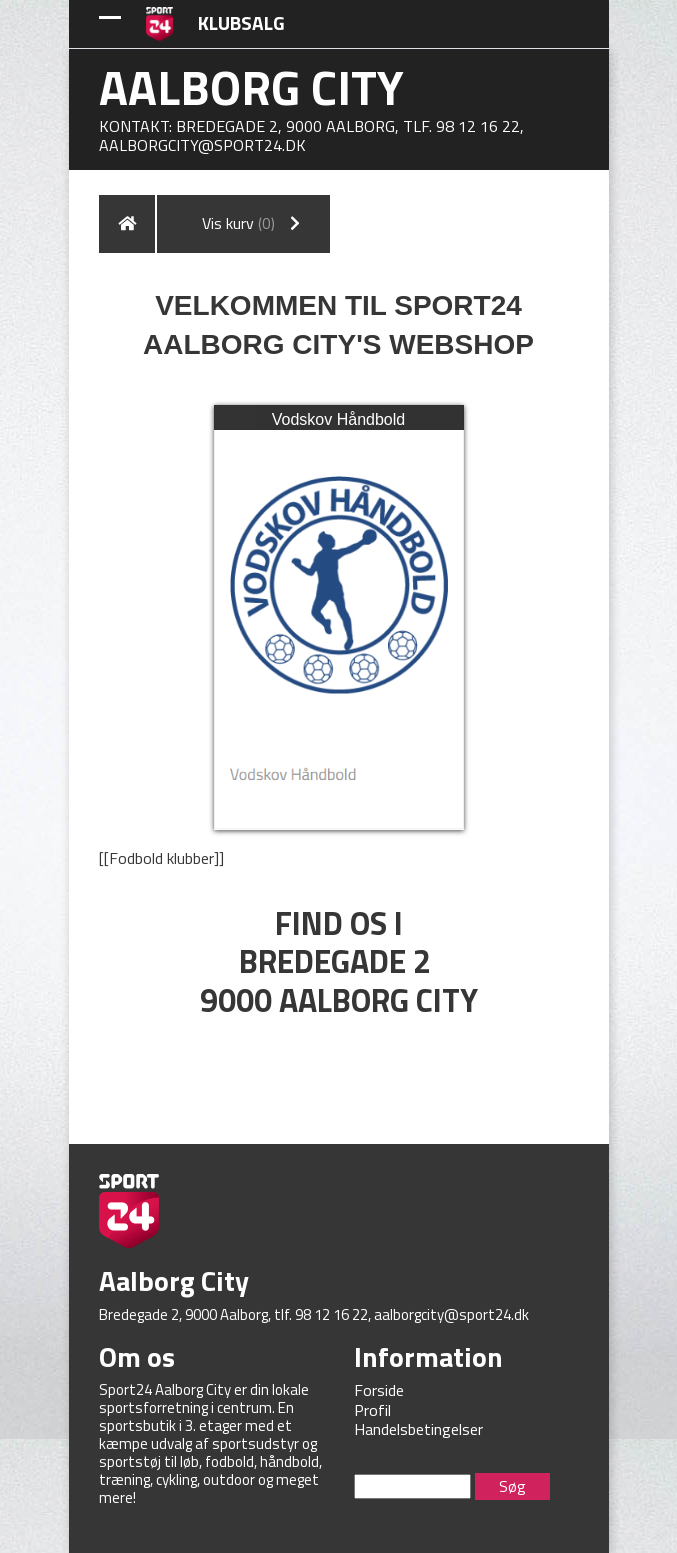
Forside (379, 1390)
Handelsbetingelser (418, 1429)
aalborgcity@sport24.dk (202, 145)
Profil (372, 1410)
